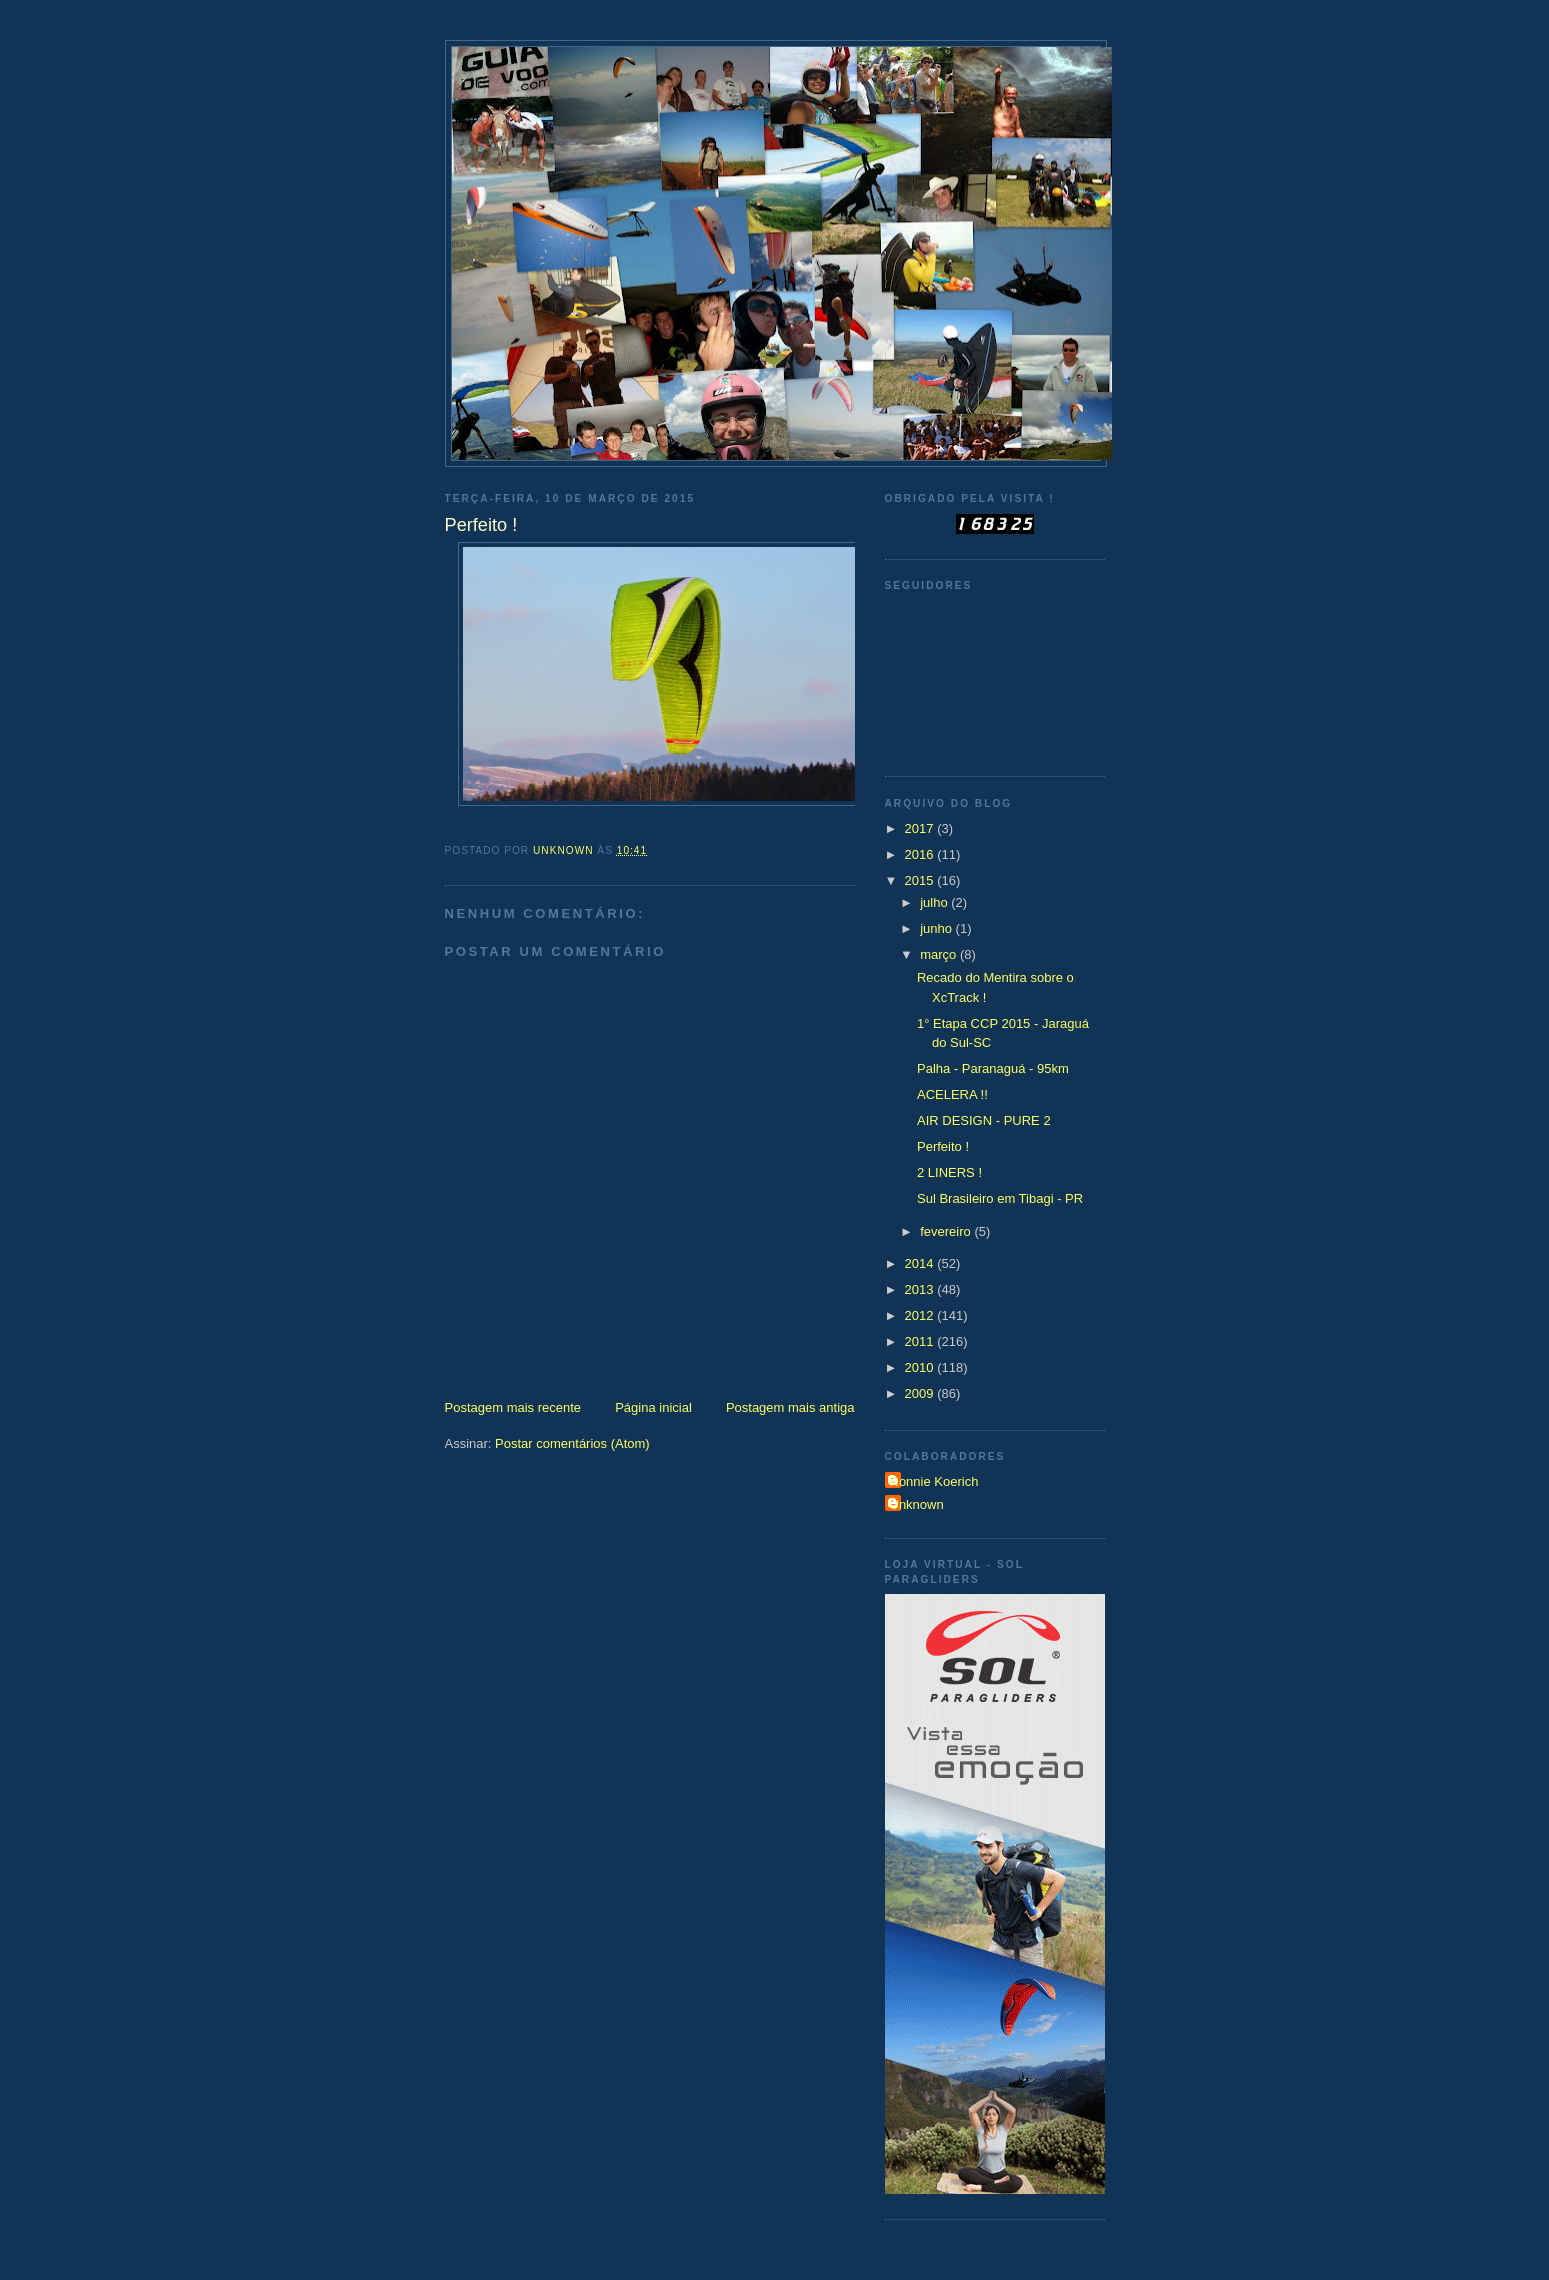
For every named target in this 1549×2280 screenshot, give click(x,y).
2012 (921, 1315)
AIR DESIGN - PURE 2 (984, 1120)
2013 (921, 1289)
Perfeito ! (943, 1146)
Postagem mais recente (513, 1407)
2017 (921, 828)
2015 (921, 880)
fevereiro (947, 1231)
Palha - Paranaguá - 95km (993, 1068)
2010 (921, 1367)
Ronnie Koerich (934, 1481)
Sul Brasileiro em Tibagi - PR (1000, 1198)
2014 (921, 1263)
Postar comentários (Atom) (572, 1443)
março (940, 954)
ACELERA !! (952, 1094)
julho (935, 902)
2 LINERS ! (949, 1172)
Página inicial (653, 1407)
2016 (921, 854)
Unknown (917, 1504)
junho (937, 928)
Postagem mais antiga (790, 1407)
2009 (921, 1393)
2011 (921, 1341)
